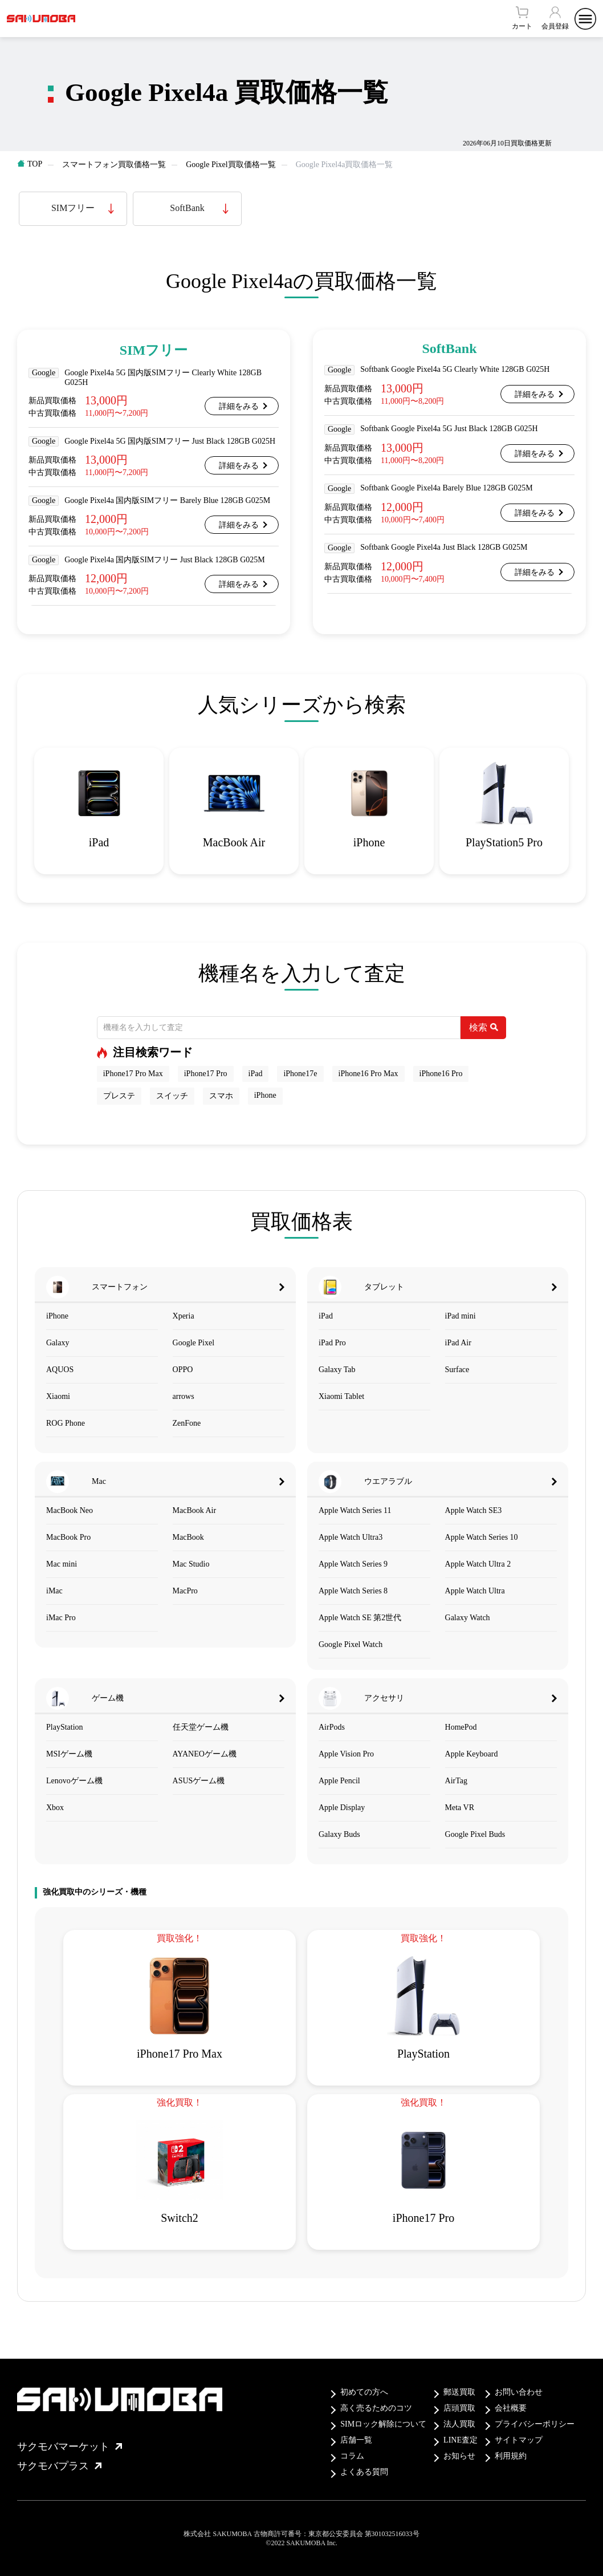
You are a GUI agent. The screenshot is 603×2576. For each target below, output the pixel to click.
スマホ (221, 1096)
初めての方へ (364, 2392)
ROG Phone (65, 1423)
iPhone (265, 1095)
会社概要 (511, 2408)
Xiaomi (58, 1396)
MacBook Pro (68, 1537)
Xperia (183, 1316)
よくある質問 (364, 2472)
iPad (255, 1073)
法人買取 (459, 2424)
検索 (483, 1027)
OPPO (183, 1369)
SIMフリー (73, 208)
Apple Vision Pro (346, 1754)
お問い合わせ (519, 2392)
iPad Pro (332, 1342)
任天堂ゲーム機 (201, 1727)
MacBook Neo (69, 1510)
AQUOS (60, 1369)
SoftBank (187, 208)
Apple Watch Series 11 (355, 1510)
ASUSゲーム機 (199, 1780)
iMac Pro (61, 1617)
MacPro (185, 1591)
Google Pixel (194, 1342)
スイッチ (172, 1096)
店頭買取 (459, 2408)
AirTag (456, 1780)
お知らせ (459, 2456)
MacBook (188, 1537)
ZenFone (187, 1423)
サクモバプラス (59, 2466)
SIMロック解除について (383, 2424)
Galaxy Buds (339, 1834)
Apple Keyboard (471, 1754)
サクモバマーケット (69, 2446)
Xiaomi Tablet (341, 1396)
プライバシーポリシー (535, 2424)
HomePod (461, 1727)
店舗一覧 (356, 2440)
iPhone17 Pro (205, 1073)
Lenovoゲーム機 (74, 1780)
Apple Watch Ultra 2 (478, 1564)
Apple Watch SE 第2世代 (360, 1617)
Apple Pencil (339, 1780)
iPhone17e (300, 1073)
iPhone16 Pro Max (368, 1073)
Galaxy (57, 1342)
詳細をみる (239, 406)
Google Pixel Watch (350, 1644)
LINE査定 (460, 2440)
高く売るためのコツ (376, 2408)
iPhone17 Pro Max (133, 1073)
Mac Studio (191, 1564)
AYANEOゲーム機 (205, 1754)
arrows (183, 1396)
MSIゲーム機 (69, 1754)
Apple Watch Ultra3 (350, 1537)
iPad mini (460, 1316)
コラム (352, 2456)
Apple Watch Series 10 (481, 1537)
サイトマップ (519, 2440)
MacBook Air (195, 1510)
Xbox (55, 1807)
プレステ (119, 1096)
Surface (457, 1369)
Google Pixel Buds (475, 1834)
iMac (54, 1591)
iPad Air (458, 1342)
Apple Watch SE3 (473, 1510)
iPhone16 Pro (441, 1073)
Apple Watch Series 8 (353, 1591)
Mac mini (61, 1564)
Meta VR (459, 1807)
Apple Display (342, 1807)
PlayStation (64, 1727)
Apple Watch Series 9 (353, 1564)
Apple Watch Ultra (475, 1591)
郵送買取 (459, 2392)
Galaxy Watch (467, 1617)
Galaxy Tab (337, 1369)
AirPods (332, 1727)
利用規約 (511, 2456)
